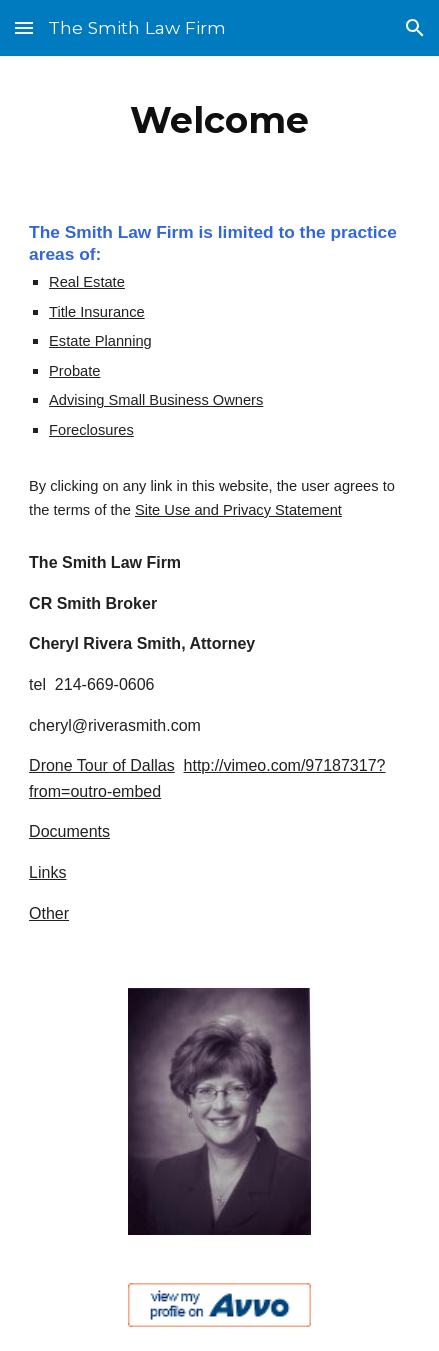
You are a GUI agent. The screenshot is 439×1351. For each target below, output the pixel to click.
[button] (24, 27)
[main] (219, 120)
